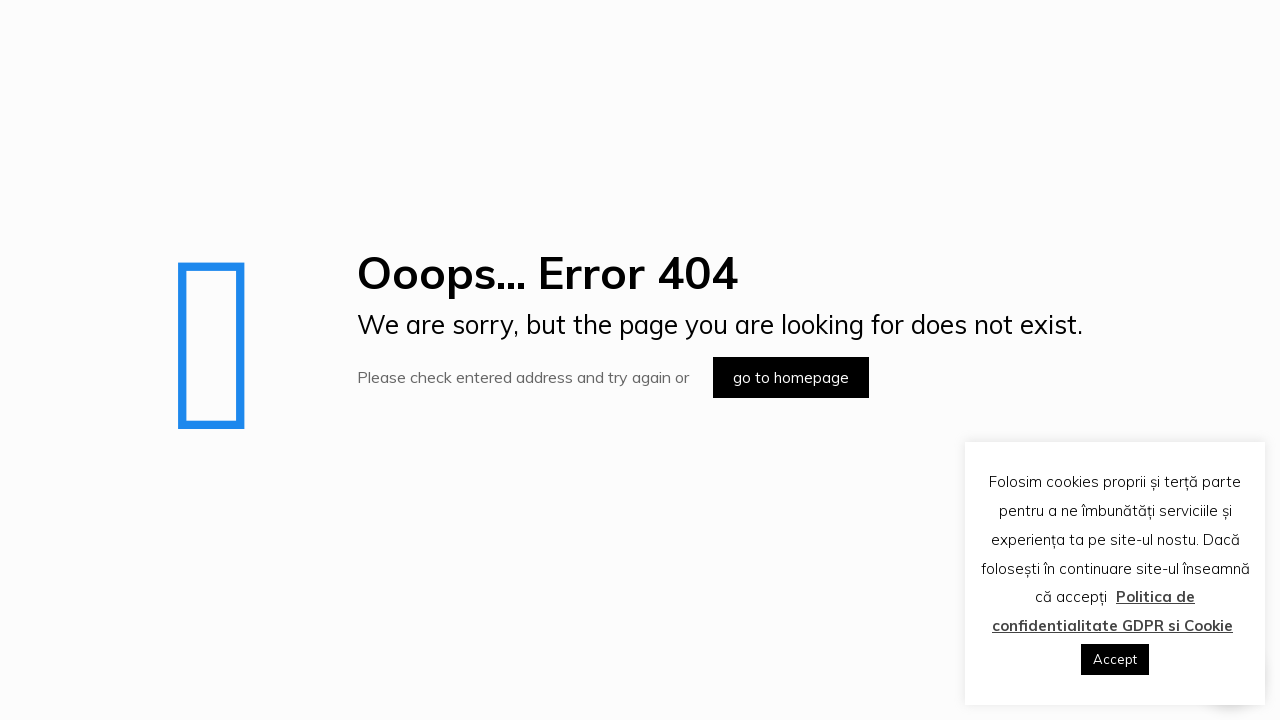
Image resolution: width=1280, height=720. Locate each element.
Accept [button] (1115, 659)
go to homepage (791, 377)
